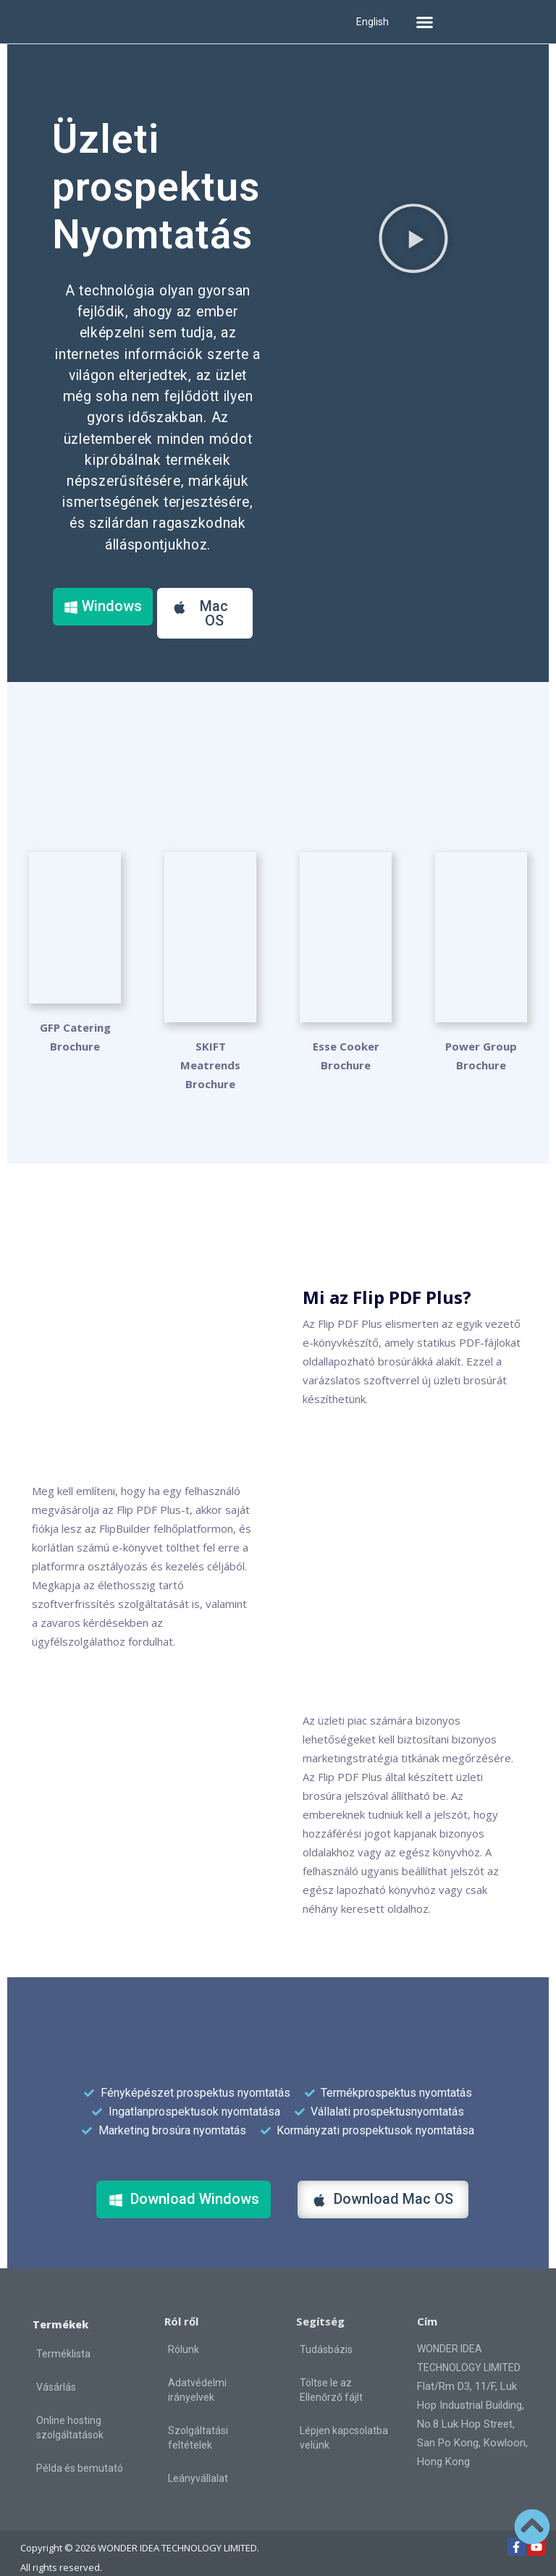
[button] (424, 21)
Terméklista (63, 2335)
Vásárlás (56, 2368)
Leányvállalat (198, 2459)
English (372, 22)
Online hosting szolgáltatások (70, 2409)
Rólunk (183, 2330)
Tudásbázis (326, 2330)
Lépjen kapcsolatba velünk (344, 2419)
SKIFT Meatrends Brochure (210, 1046)
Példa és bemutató (79, 2449)
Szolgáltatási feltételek (198, 2419)
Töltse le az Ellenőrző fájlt (331, 2371)
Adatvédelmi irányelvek (197, 2371)
